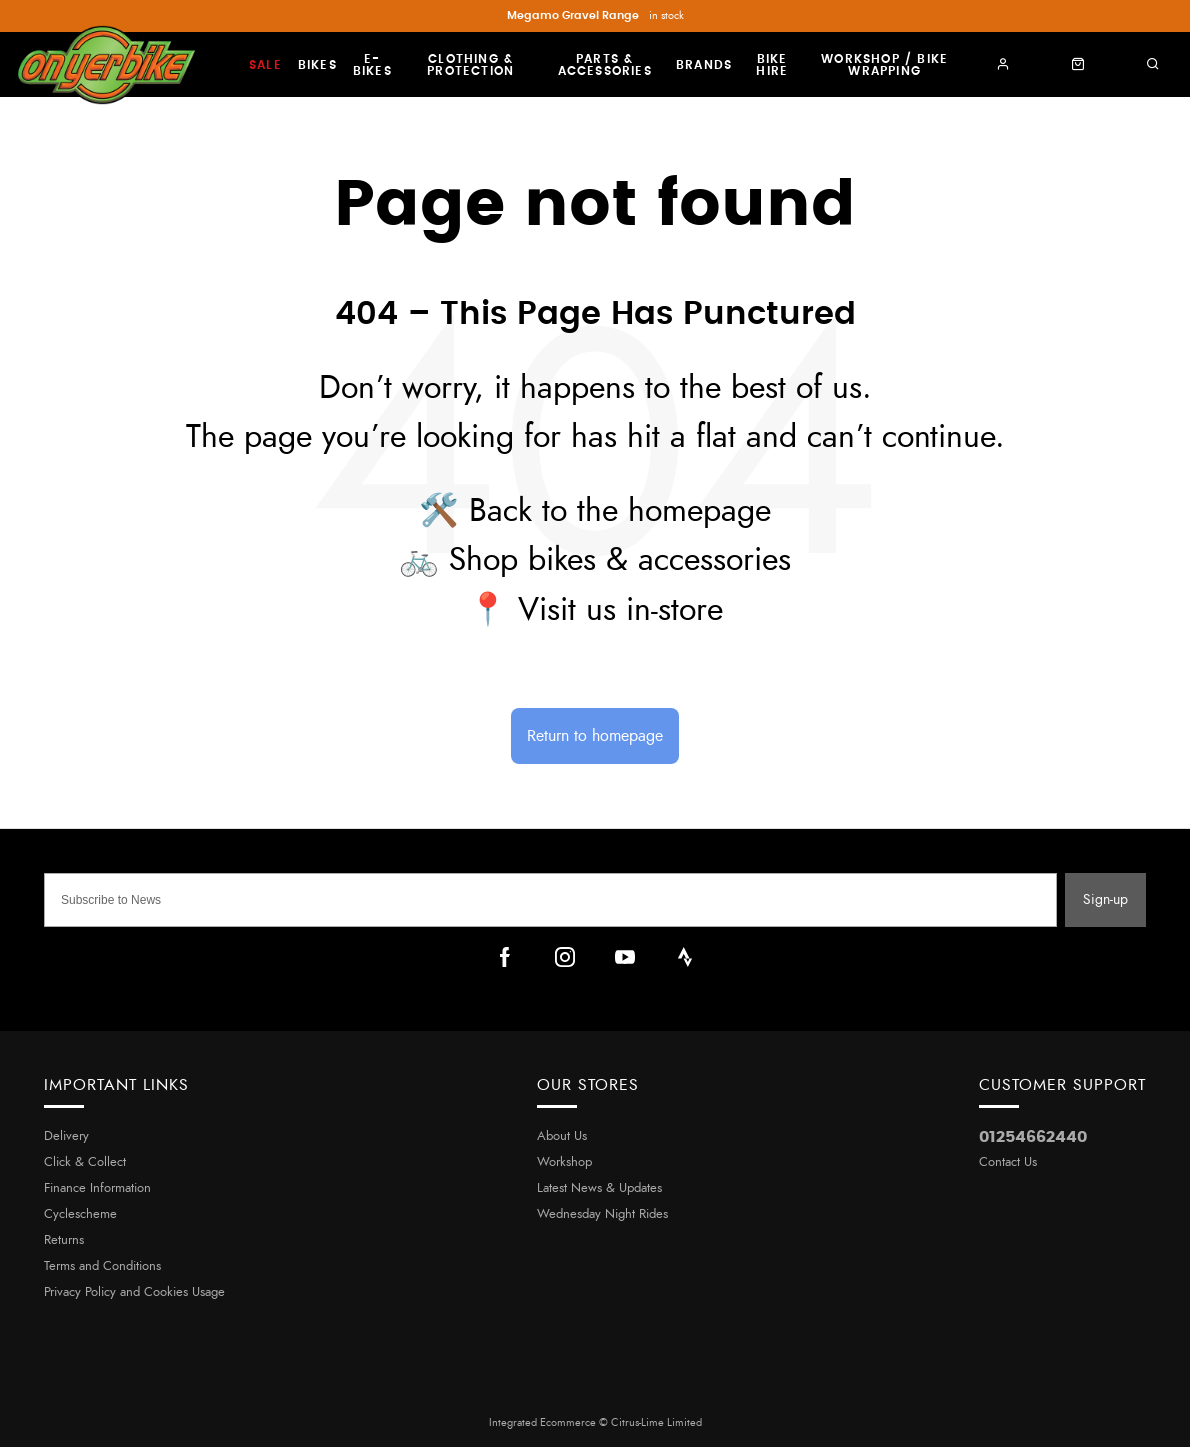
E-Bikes (372, 65)
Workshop (564, 1162)
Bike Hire (772, 65)
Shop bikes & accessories (620, 560)
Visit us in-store (620, 610)
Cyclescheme (80, 1214)
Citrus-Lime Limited (656, 1422)
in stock (595, 16)
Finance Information (97, 1188)
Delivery (66, 1136)
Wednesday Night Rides (602, 1214)
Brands (704, 65)
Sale (265, 65)
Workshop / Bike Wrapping (884, 65)
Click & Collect (85, 1162)
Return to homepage (595, 736)
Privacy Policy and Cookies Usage (134, 1292)
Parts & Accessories (605, 65)
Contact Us (1008, 1162)
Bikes (317, 65)
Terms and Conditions (102, 1266)
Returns (64, 1240)
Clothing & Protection (470, 65)
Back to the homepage (620, 511)
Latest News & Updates (599, 1188)
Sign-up (1105, 900)
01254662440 (1033, 1137)
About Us (562, 1136)
